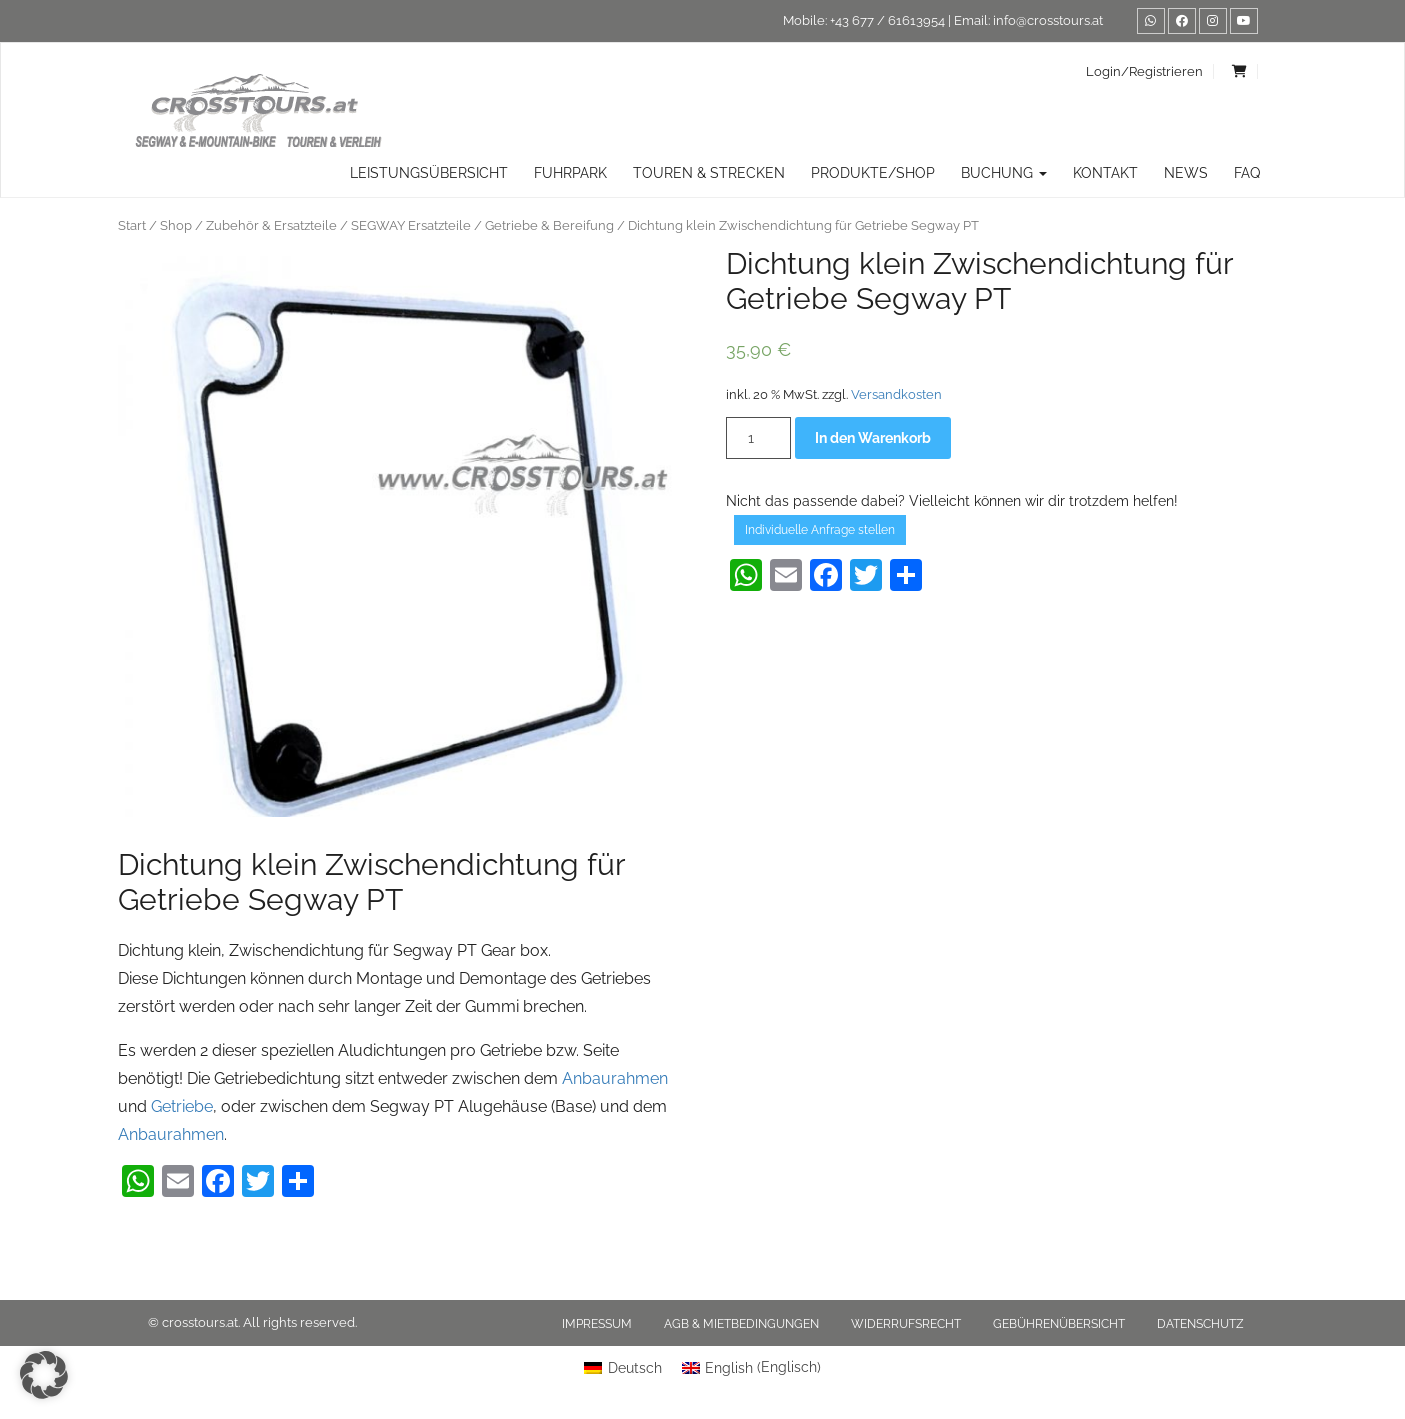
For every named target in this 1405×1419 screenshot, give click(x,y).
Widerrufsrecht (906, 1324)
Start (132, 225)
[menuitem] (623, 1367)
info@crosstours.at (1048, 20)
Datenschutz (1200, 1324)
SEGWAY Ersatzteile (411, 225)
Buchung (1004, 173)
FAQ (1247, 173)
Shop (176, 225)
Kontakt (1105, 173)
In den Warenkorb (873, 438)
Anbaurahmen (615, 1078)
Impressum (597, 1324)
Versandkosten (896, 394)
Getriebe (182, 1106)
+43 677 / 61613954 (887, 20)
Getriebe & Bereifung (549, 225)
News (1186, 173)
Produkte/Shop (873, 173)
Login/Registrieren (1144, 71)
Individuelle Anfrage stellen (820, 530)
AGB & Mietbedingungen (741, 1324)
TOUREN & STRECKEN (709, 173)
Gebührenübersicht (1059, 1324)
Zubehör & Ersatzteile (271, 225)
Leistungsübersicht (429, 173)
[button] (44, 1375)
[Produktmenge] (758, 438)
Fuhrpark (570, 173)
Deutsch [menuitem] (635, 1368)
